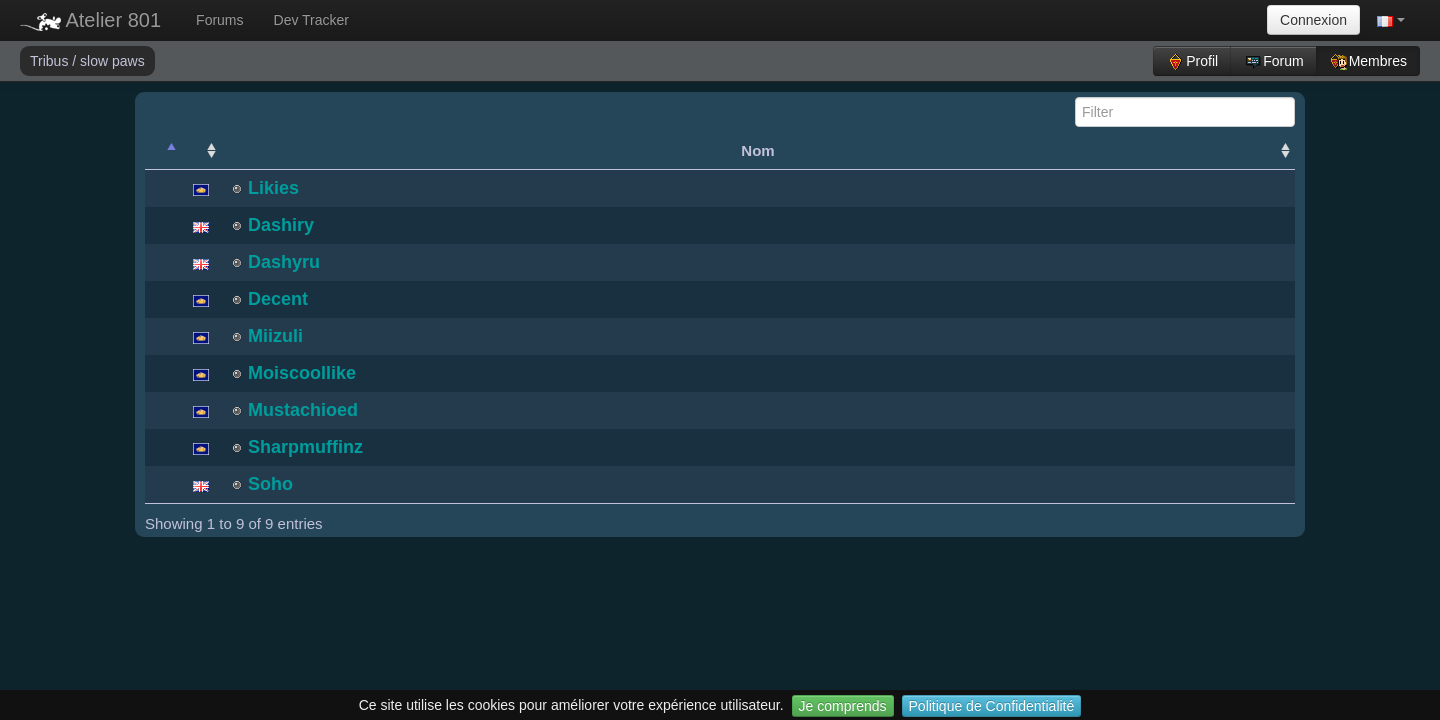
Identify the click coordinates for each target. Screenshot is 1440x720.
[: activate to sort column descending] (163, 151)
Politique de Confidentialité (992, 706)
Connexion (1313, 20)
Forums (219, 20)
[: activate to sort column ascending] (201, 151)
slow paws (112, 61)
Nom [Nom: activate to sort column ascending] (757, 150)
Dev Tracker (311, 20)
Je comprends (843, 706)
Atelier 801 (90, 20)
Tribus (51, 61)
